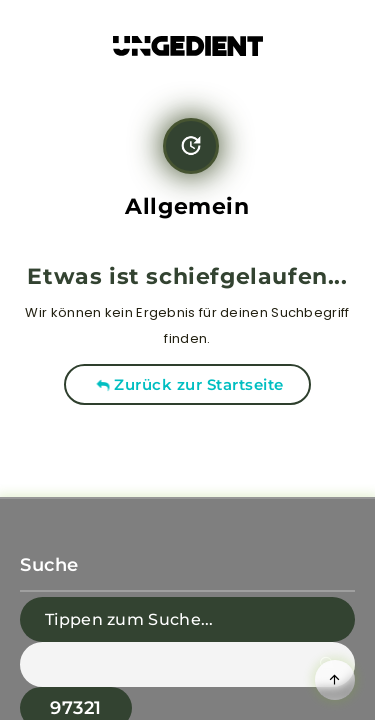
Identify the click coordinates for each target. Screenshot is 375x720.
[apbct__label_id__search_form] (187, 664)
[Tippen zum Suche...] (187, 619)
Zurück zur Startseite (190, 384)
